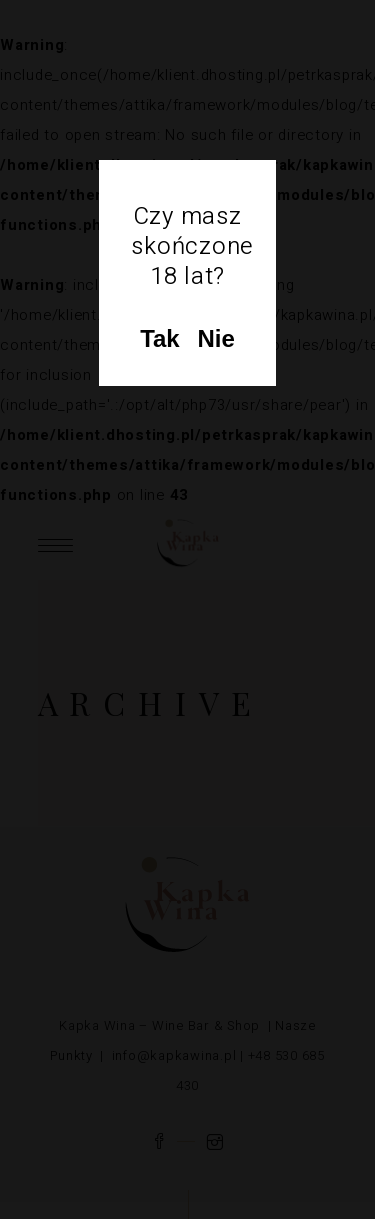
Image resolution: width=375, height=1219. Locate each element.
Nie (216, 338)
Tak (160, 338)
